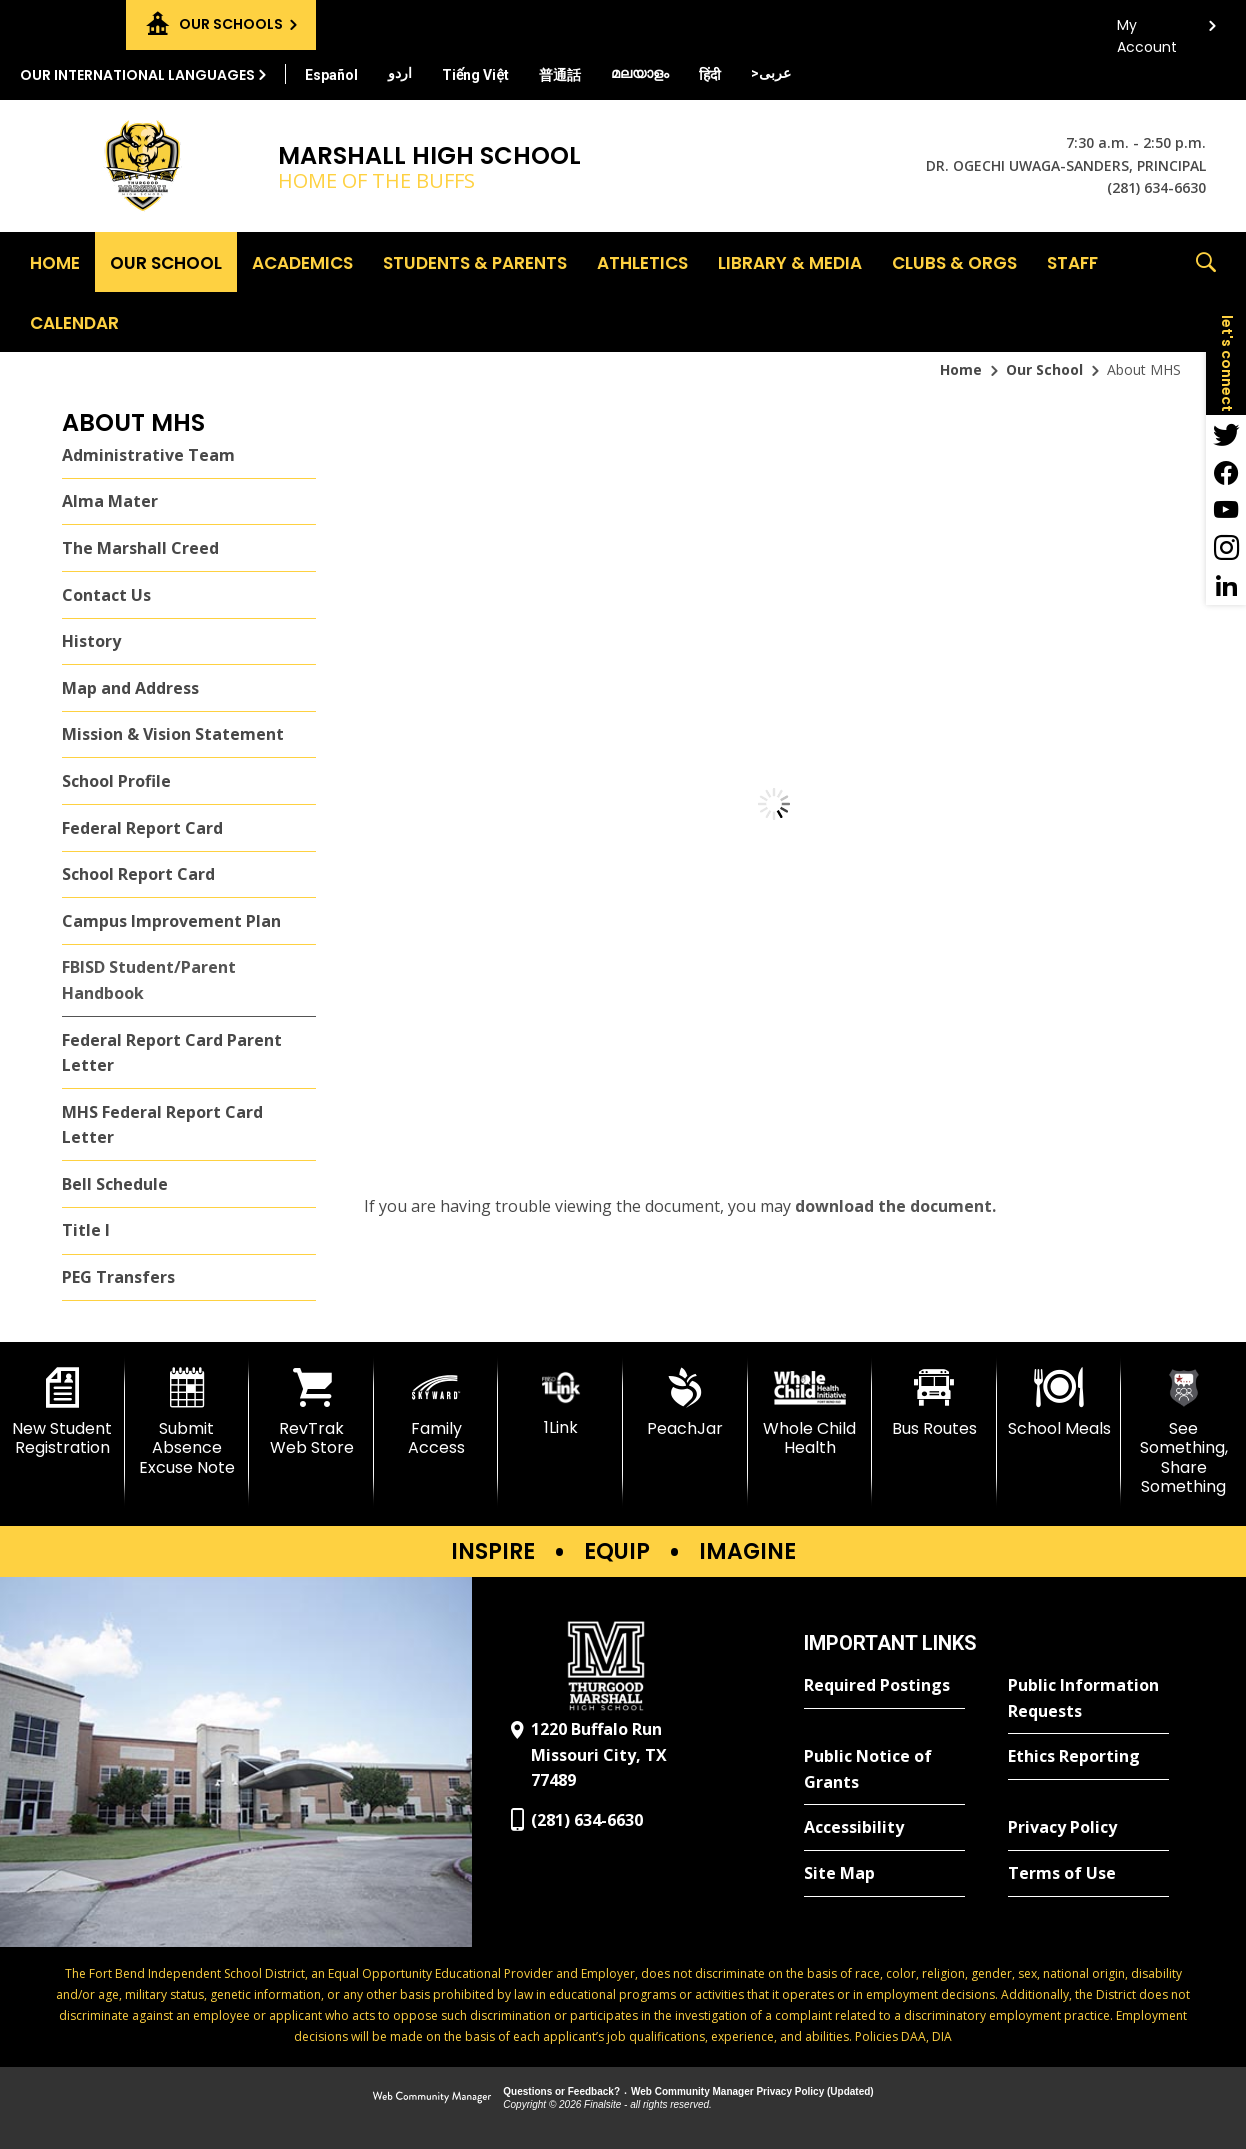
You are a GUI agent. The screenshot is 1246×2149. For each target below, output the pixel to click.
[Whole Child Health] (810, 1412)
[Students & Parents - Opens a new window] (475, 262)
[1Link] (560, 1402)
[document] (774, 804)
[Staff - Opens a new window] (1072, 262)
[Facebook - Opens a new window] (1226, 472)
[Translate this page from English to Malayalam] (640, 73)
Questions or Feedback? (561, 2091)
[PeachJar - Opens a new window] (685, 1403)
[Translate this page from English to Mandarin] (560, 75)
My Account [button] (1147, 30)
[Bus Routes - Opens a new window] (934, 1403)
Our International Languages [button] (137, 75)
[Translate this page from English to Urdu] (400, 73)
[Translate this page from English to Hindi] (710, 75)
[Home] (55, 262)
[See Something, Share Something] (1183, 1432)
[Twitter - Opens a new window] (1226, 434)
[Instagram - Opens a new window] (1226, 548)
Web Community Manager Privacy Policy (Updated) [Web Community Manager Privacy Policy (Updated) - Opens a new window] (752, 2091)
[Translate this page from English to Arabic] (771, 73)
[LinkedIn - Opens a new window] (1226, 586)
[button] (1206, 292)
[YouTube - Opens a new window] (1226, 510)
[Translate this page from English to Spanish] (331, 75)
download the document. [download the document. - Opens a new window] (895, 1206)
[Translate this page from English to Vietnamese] (475, 75)
